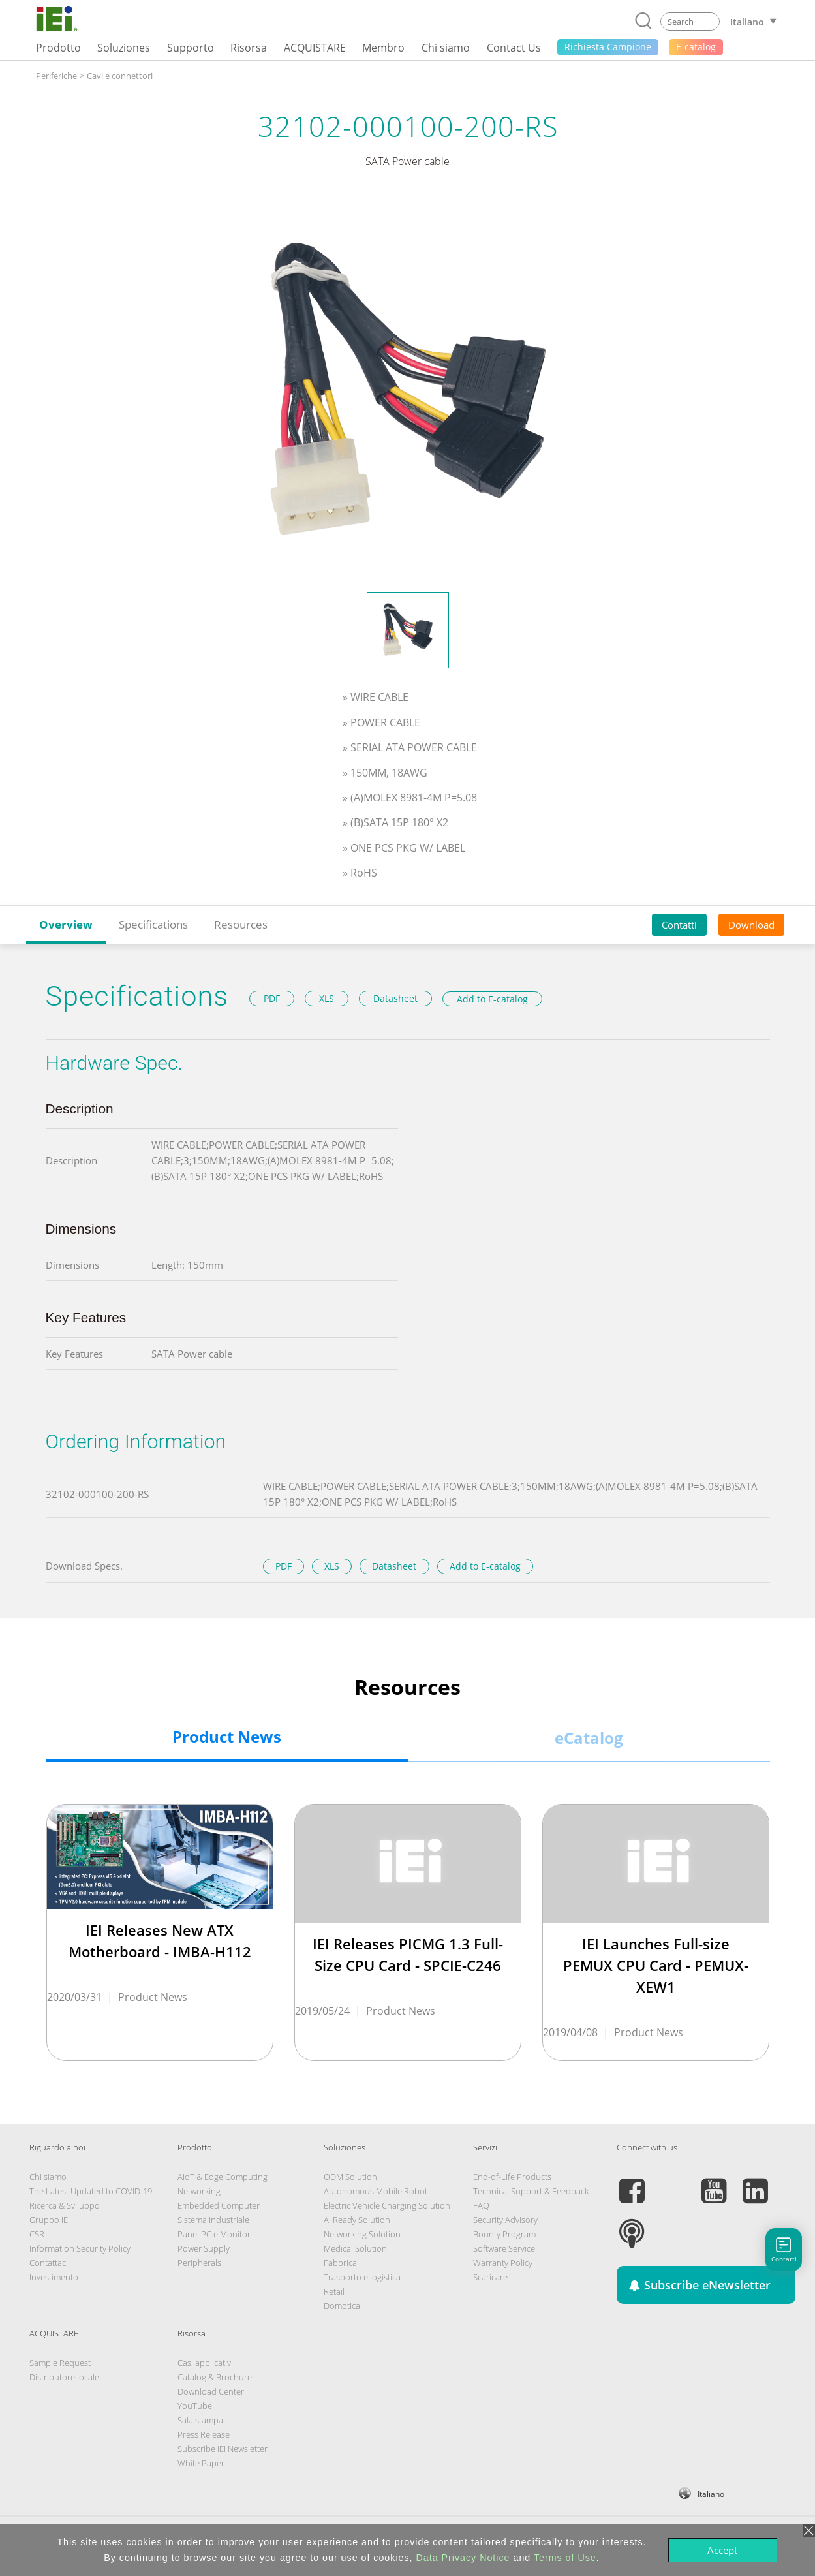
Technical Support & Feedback (531, 2191)
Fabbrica (340, 2263)
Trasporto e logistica (362, 2277)
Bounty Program (504, 2234)
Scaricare (490, 2277)
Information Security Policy (80, 2248)
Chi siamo (48, 2176)
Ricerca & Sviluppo (64, 2205)
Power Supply (203, 2248)
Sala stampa (200, 2420)
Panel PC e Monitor (214, 2234)
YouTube (194, 2406)
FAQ (481, 2205)
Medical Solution (355, 2248)
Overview (66, 924)
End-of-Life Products (512, 2176)
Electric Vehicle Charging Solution (387, 2205)
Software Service (504, 2248)
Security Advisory (505, 2220)
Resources (241, 924)
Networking (199, 2191)
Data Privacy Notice (463, 2558)
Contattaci (48, 2263)
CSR (36, 2234)
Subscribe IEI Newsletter (222, 2449)
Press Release (203, 2434)
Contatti (679, 924)
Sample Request (60, 2362)
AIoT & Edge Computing (222, 2176)
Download (751, 924)
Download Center (210, 2391)
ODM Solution (350, 2176)
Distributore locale (64, 2377)
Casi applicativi (205, 2362)
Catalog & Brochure (214, 2377)
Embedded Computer (218, 2205)
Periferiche (56, 76)
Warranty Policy (502, 2263)
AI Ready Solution (357, 2220)
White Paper (200, 2463)
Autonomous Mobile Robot (375, 2191)
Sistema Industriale (213, 2220)
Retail (334, 2291)
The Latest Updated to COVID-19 (90, 2191)
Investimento (53, 2277)
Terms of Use (565, 2558)
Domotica (342, 2306)
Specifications (153, 924)
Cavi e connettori (120, 76)
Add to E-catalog (492, 999)
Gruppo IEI (49, 2220)
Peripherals (199, 2263)
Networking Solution (362, 2234)
